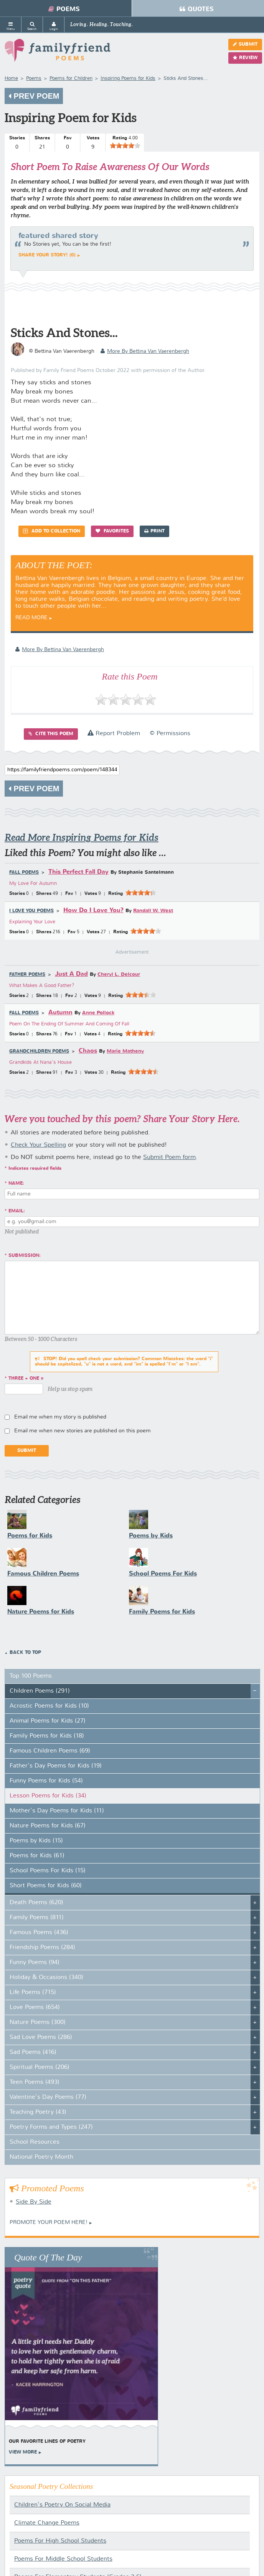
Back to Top (25, 1652)
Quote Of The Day (48, 2257)
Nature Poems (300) (38, 2022)
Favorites (112, 531)
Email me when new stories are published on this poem (82, 1430)
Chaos (88, 1051)
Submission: (24, 1255)
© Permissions (170, 734)
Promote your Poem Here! (48, 2222)
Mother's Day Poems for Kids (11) (57, 1811)
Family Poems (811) (37, 1918)
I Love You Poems (31, 911)
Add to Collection (51, 531)
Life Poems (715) (33, 1992)
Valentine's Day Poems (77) (48, 2097)
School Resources (34, 2142)
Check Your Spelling (38, 1145)
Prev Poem (33, 96)
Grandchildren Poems (39, 1051)
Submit (245, 44)
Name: (16, 1183)
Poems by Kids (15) (36, 1841)
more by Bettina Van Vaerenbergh (145, 351)
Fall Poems (24, 872)
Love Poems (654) (35, 2007)
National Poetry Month (41, 2157)
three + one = (26, 1378)
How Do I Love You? (93, 910)
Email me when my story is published (60, 1417)
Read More (31, 617)
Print (154, 531)
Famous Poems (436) (39, 1933)
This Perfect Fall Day (78, 872)
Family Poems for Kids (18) (47, 1736)
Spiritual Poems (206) (39, 2067)
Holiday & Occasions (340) (46, 1977)
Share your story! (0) (47, 255)
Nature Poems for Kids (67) (48, 1826)
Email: (16, 1211)
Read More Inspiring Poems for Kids (81, 837)
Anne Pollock (98, 1012)
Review (245, 57)
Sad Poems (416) (33, 2052)
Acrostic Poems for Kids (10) (49, 1706)
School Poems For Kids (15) (48, 1871)
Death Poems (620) (36, 1903)
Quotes (197, 9)
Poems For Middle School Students (63, 2559)
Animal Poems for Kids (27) (48, 1721)
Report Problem (113, 734)
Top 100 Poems (31, 1676)
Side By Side (33, 2202)
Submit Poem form (169, 1157)
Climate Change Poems (46, 2523)
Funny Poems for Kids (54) (46, 1781)
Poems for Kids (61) (37, 1856)
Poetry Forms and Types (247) (51, 2127)
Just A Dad (71, 974)
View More (23, 2452)
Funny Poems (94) (34, 1962)
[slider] (125, 145)
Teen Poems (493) (34, 2082)
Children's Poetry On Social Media (62, 2505)
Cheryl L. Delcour (118, 974)
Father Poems (27, 974)
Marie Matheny (125, 1051)
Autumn (60, 1012)
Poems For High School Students (60, 2541)
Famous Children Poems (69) (50, 1751)
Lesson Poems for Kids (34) (48, 1796)
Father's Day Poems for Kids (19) (56, 1766)
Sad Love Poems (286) (41, 2037)
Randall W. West (153, 910)
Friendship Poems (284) (42, 1947)
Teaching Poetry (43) (38, 2112)
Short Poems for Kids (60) (46, 1886)
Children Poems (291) (40, 1691)
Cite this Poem (50, 733)
